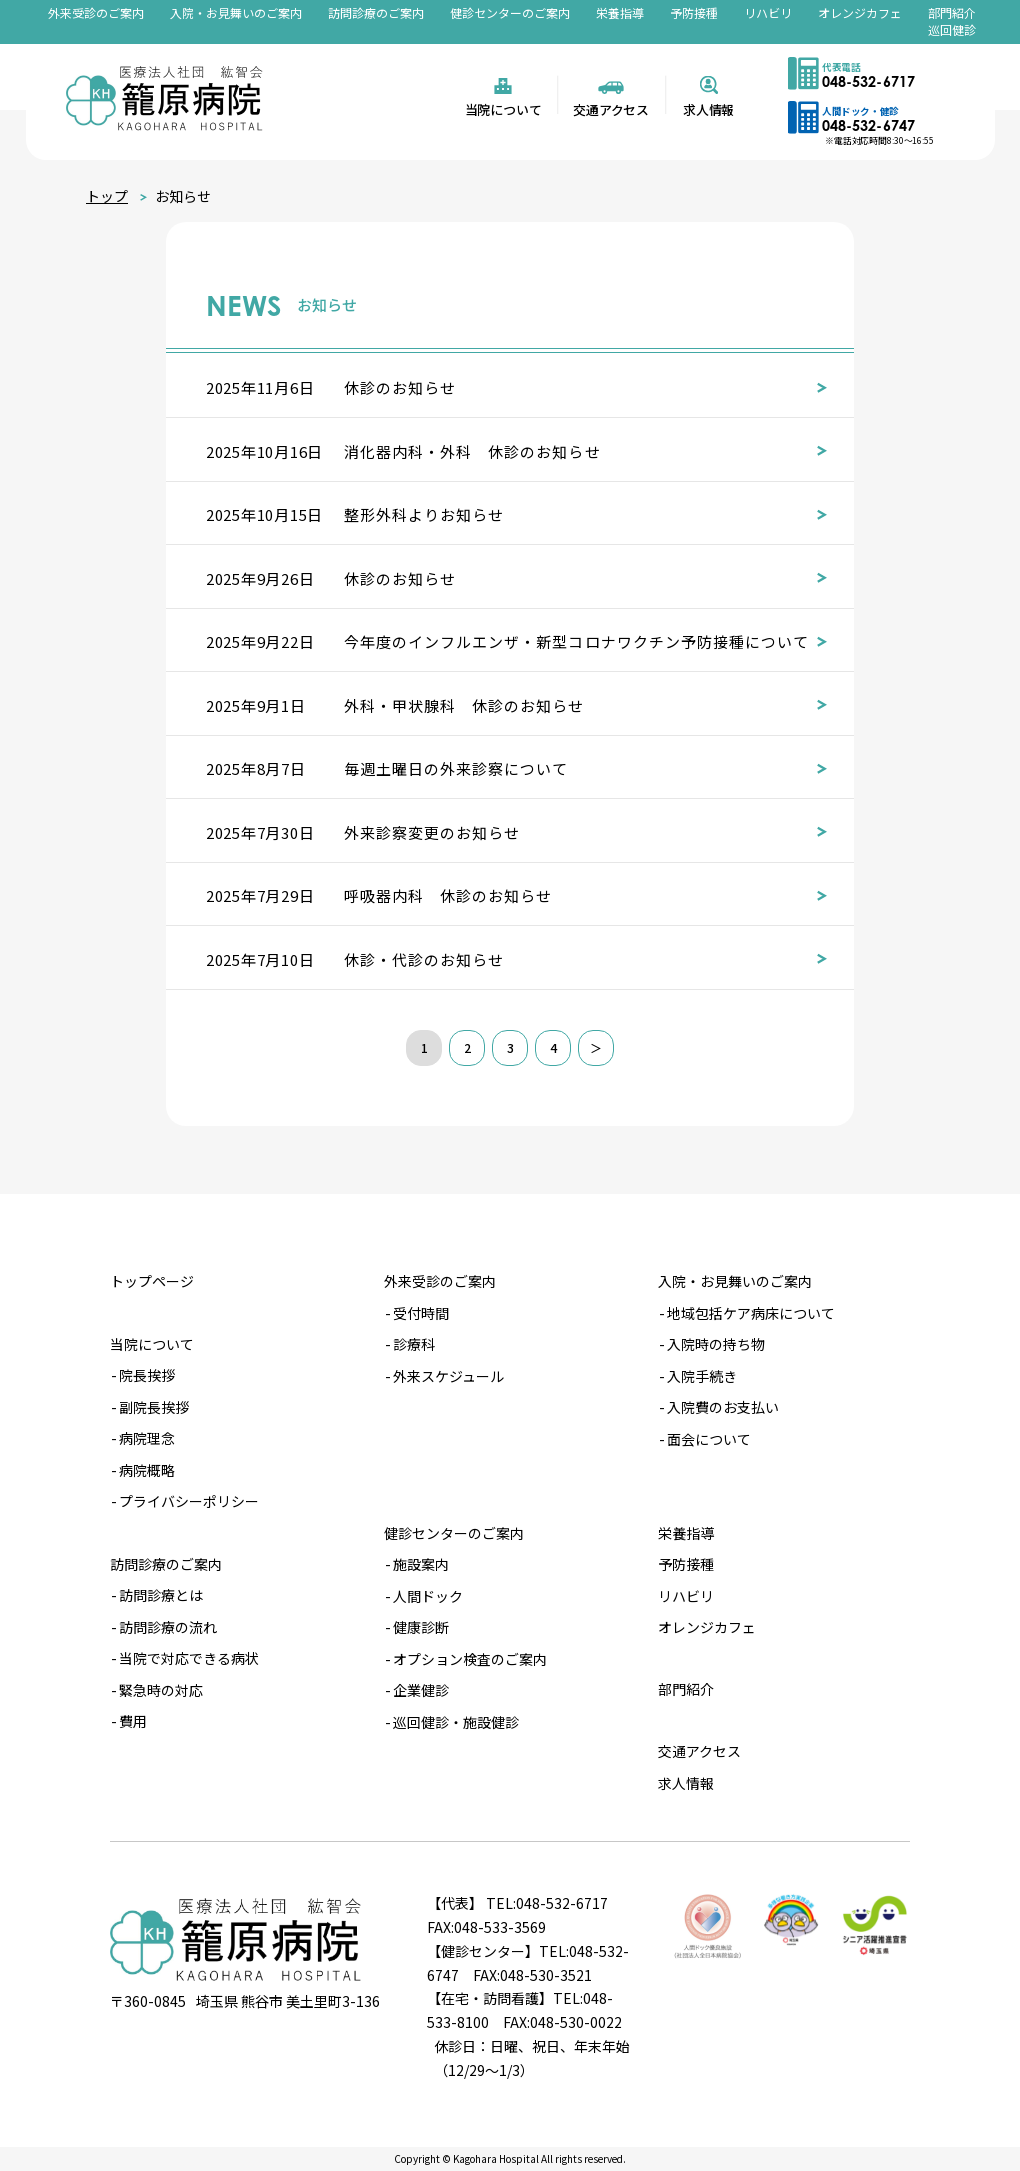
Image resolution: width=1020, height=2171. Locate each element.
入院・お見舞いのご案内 (236, 12)
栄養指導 (620, 12)
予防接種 (694, 12)
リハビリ (768, 12)
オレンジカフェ (860, 12)
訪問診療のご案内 (376, 12)
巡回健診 (952, 29)
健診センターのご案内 (510, 12)
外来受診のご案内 (96, 12)
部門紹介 (952, 12)
